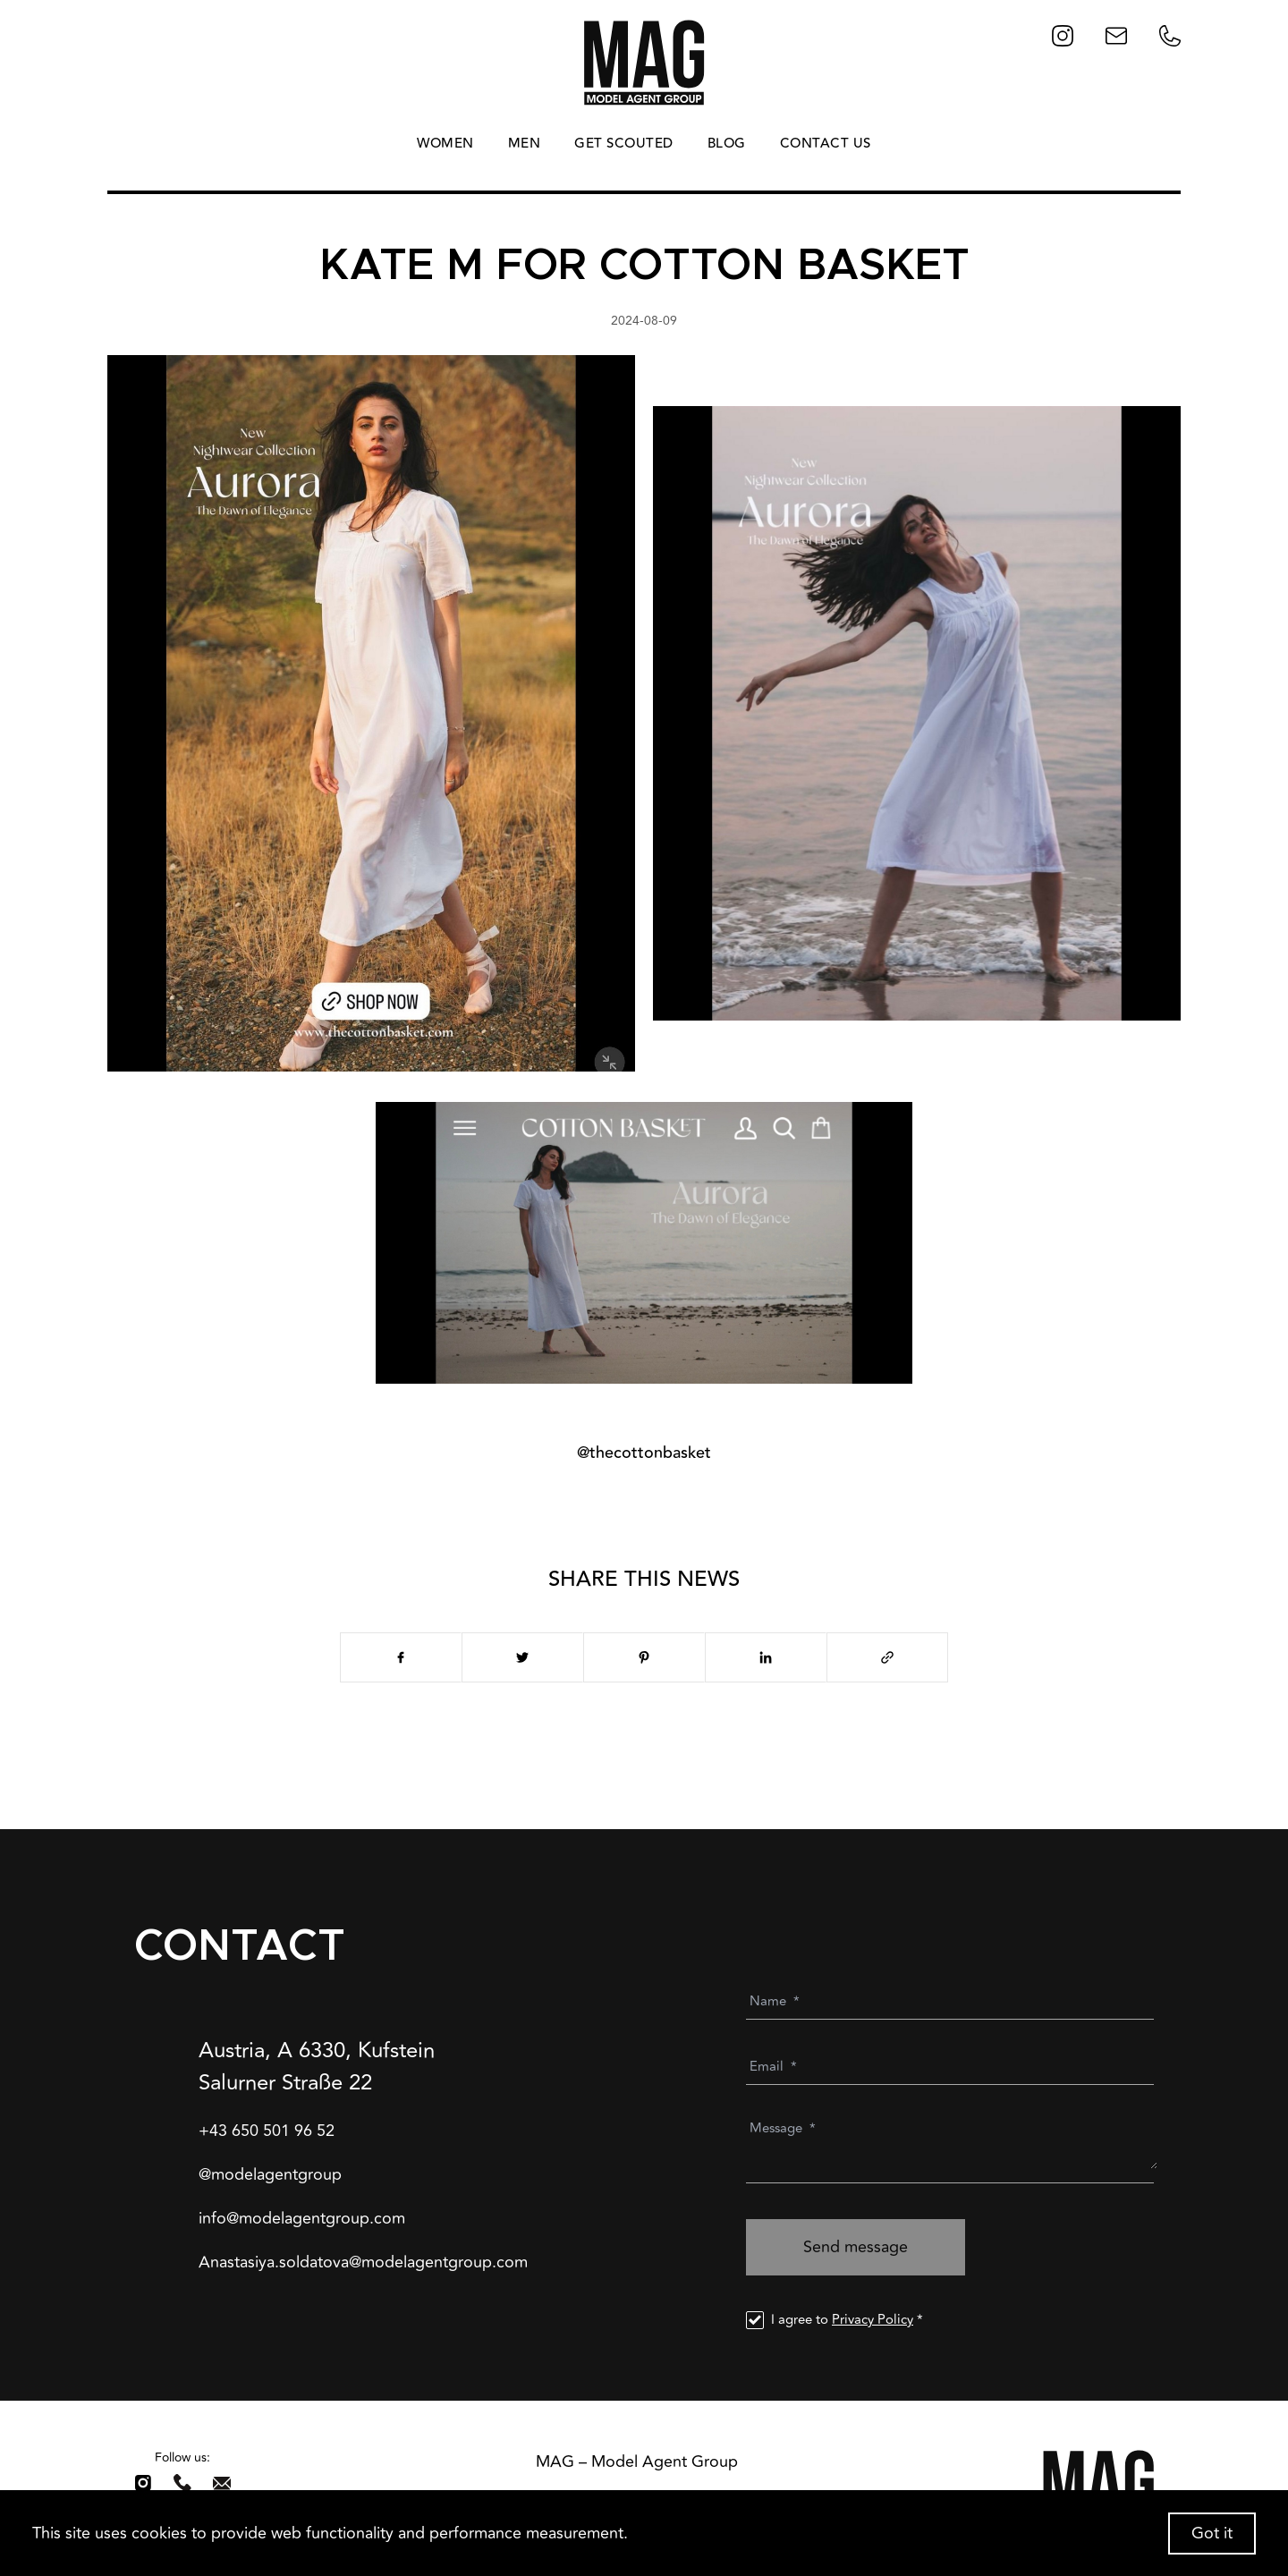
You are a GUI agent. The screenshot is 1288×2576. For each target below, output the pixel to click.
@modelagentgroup (270, 2175)
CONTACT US (825, 144)
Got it (1212, 2533)
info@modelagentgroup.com (302, 2219)
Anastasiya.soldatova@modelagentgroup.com (363, 2262)
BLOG (727, 144)
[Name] (953, 2002)
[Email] (953, 2067)
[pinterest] (644, 1657)
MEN (524, 144)
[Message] (953, 2145)
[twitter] (522, 1657)
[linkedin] (765, 1657)
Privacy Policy (872, 2319)
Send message (855, 2246)
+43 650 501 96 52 (267, 2131)
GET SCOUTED (624, 144)
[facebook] (401, 1657)
